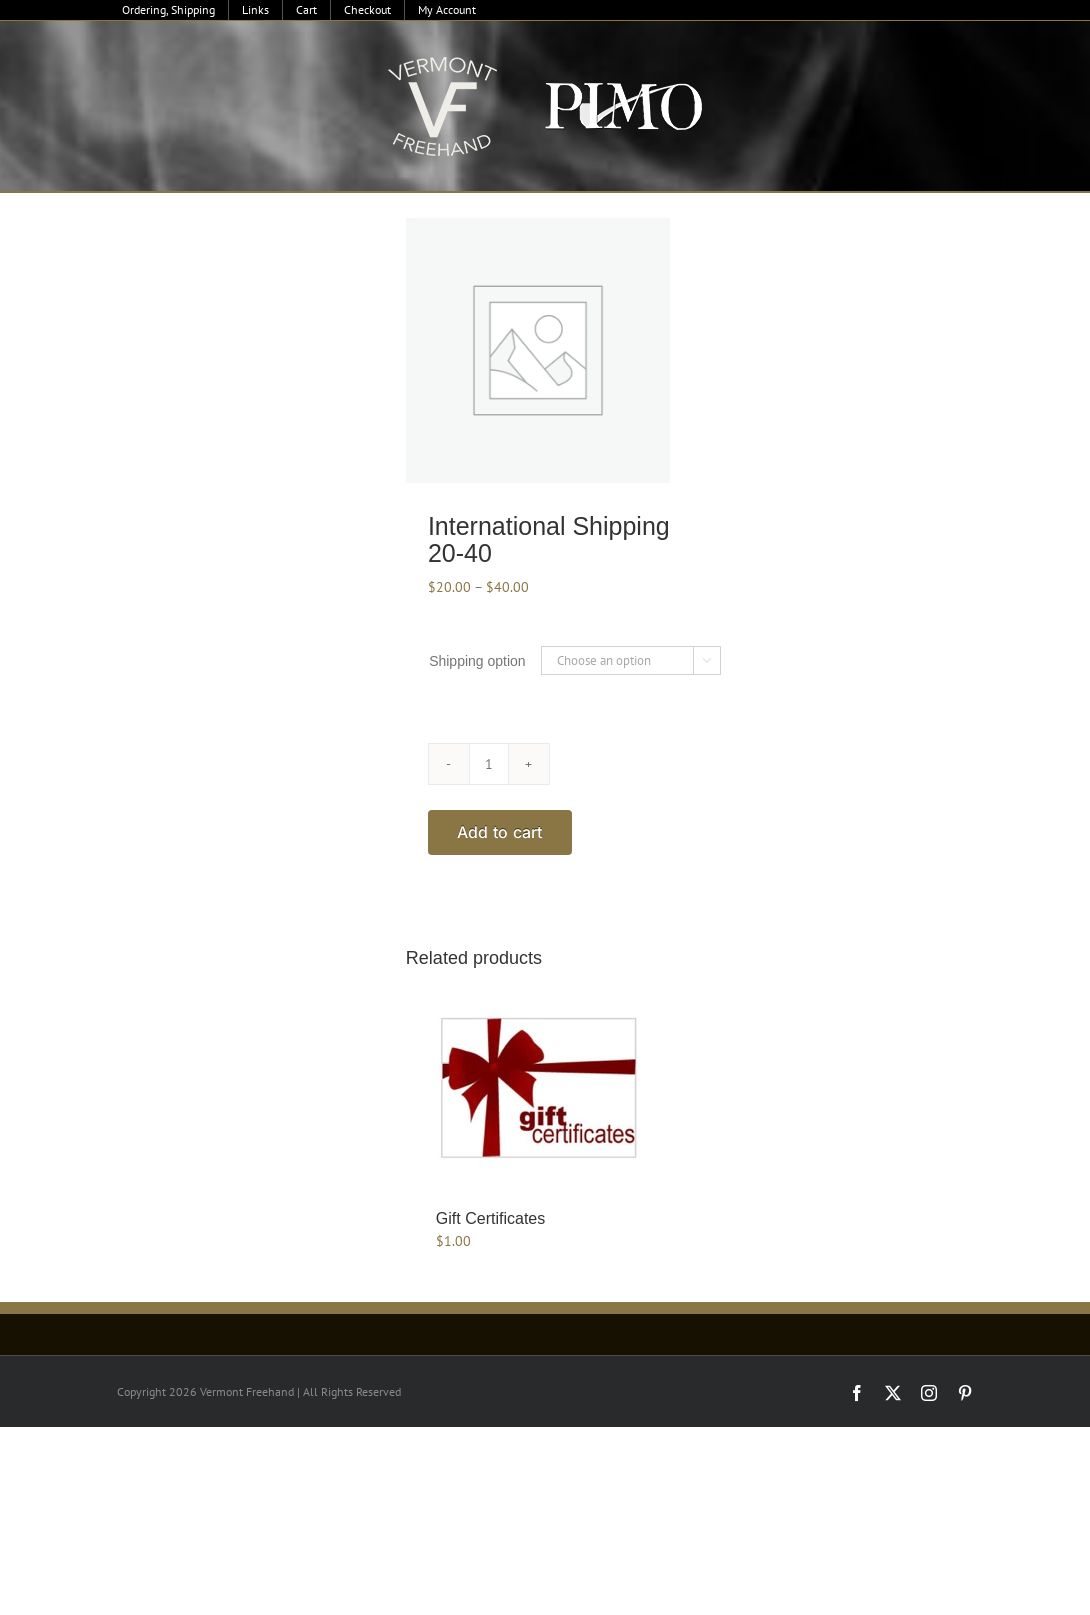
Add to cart (500, 832)
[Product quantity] (489, 764)
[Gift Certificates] (539, 1087)
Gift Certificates (490, 1218)
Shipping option (477, 661)
